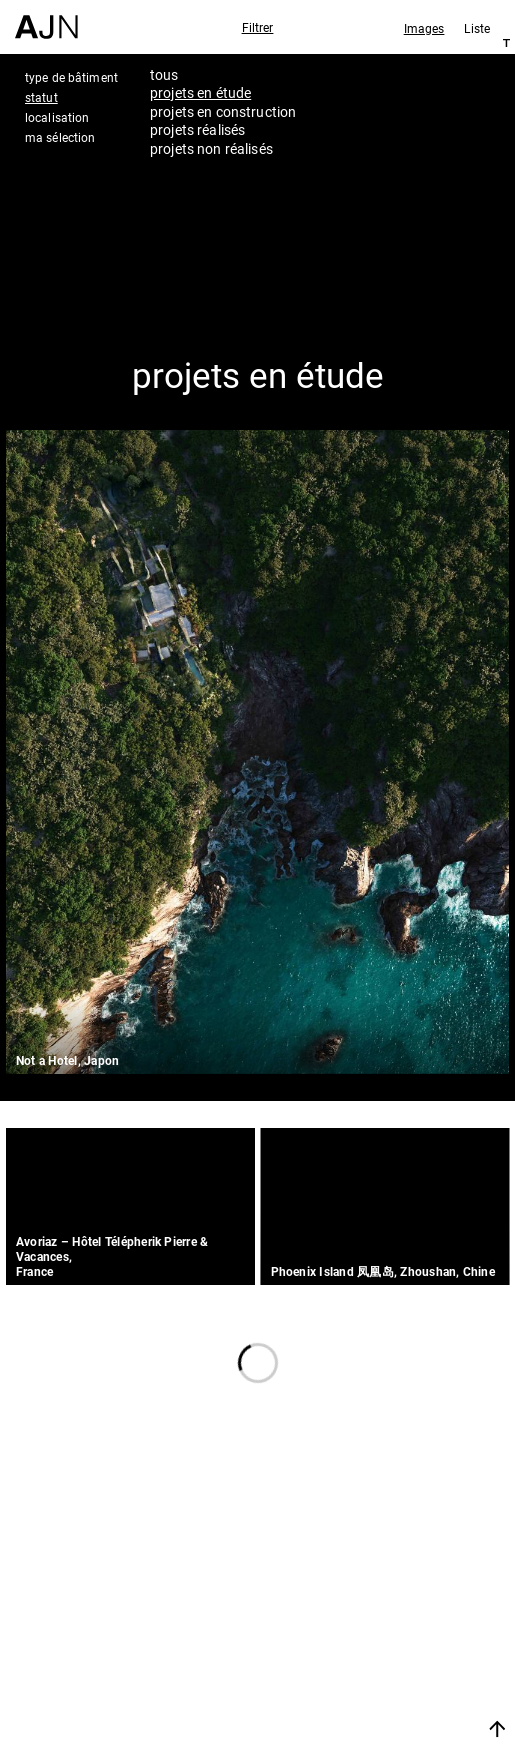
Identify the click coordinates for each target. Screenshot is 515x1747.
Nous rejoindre (394, 1704)
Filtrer (258, 27)
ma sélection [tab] (60, 137)
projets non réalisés (211, 148)
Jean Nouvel (405, 1581)
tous (164, 74)
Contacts (389, 1661)
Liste (477, 28)
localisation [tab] (57, 117)
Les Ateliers (401, 1607)
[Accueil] (46, 19)
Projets (380, 1634)
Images (424, 28)
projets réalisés (197, 129)
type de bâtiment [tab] (71, 77)
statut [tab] (41, 97)
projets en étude (200, 92)
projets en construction (223, 111)
